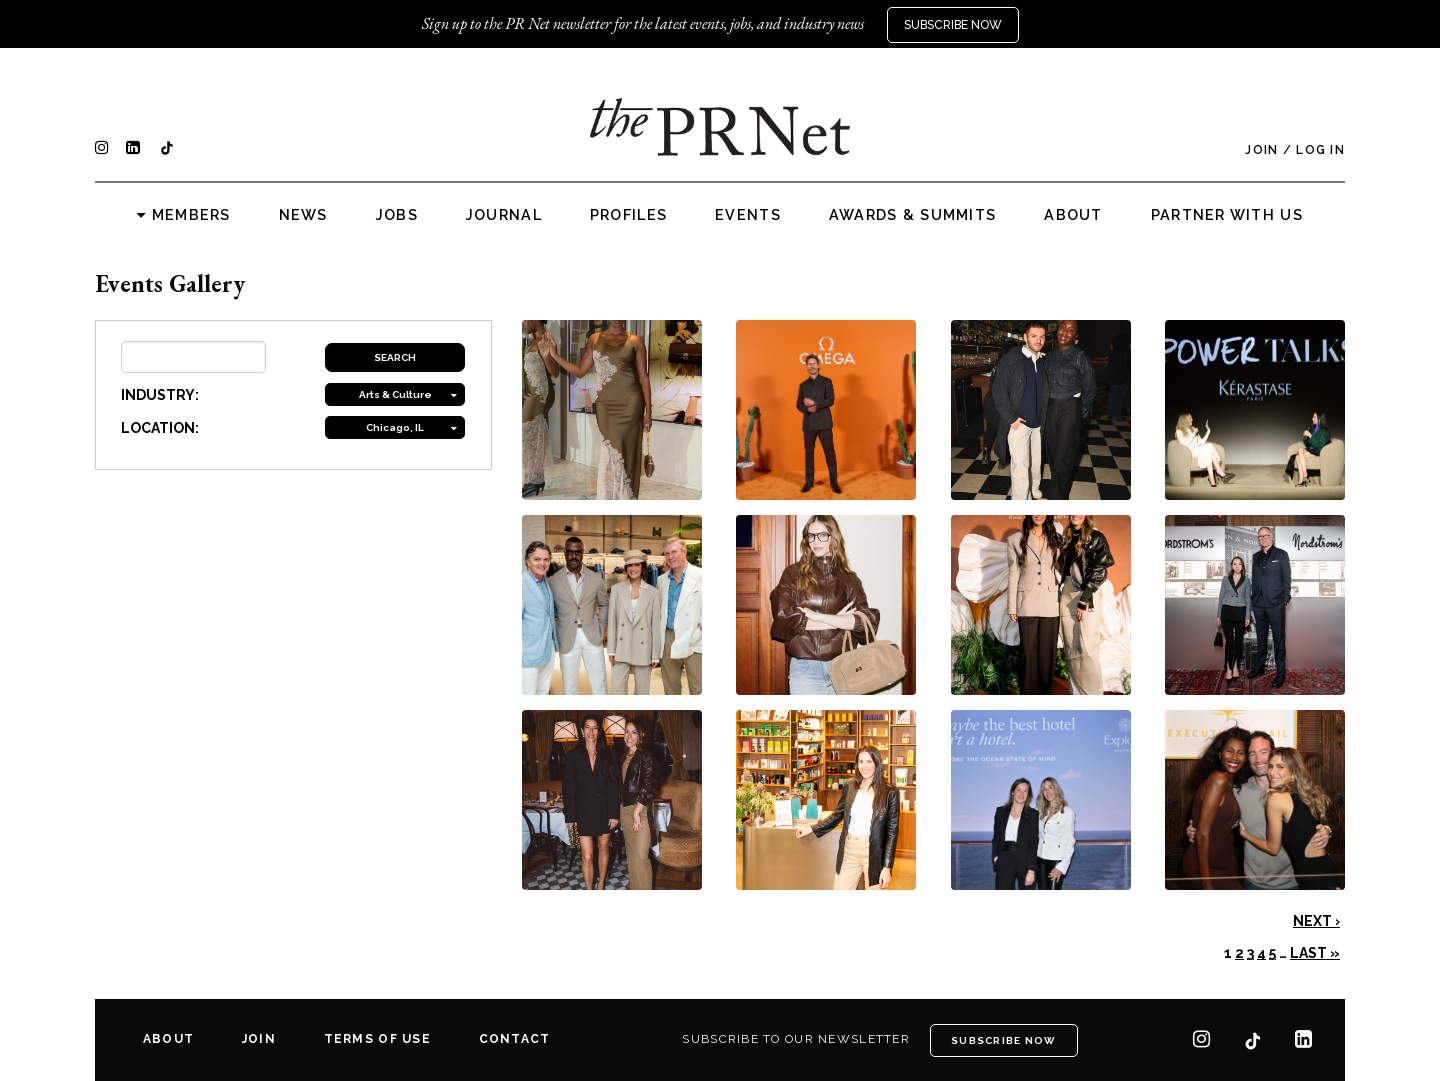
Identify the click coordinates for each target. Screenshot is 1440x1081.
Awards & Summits (912, 215)
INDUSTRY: (160, 395)
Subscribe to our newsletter (796, 1039)
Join (1261, 150)
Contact (515, 1039)
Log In (1320, 150)
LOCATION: (160, 428)
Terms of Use (377, 1039)
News (303, 215)
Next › (1316, 921)
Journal (504, 215)
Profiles (628, 215)
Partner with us (1227, 215)
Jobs (397, 215)
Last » (1315, 953)
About (1073, 215)
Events (748, 215)
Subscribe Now (953, 25)
